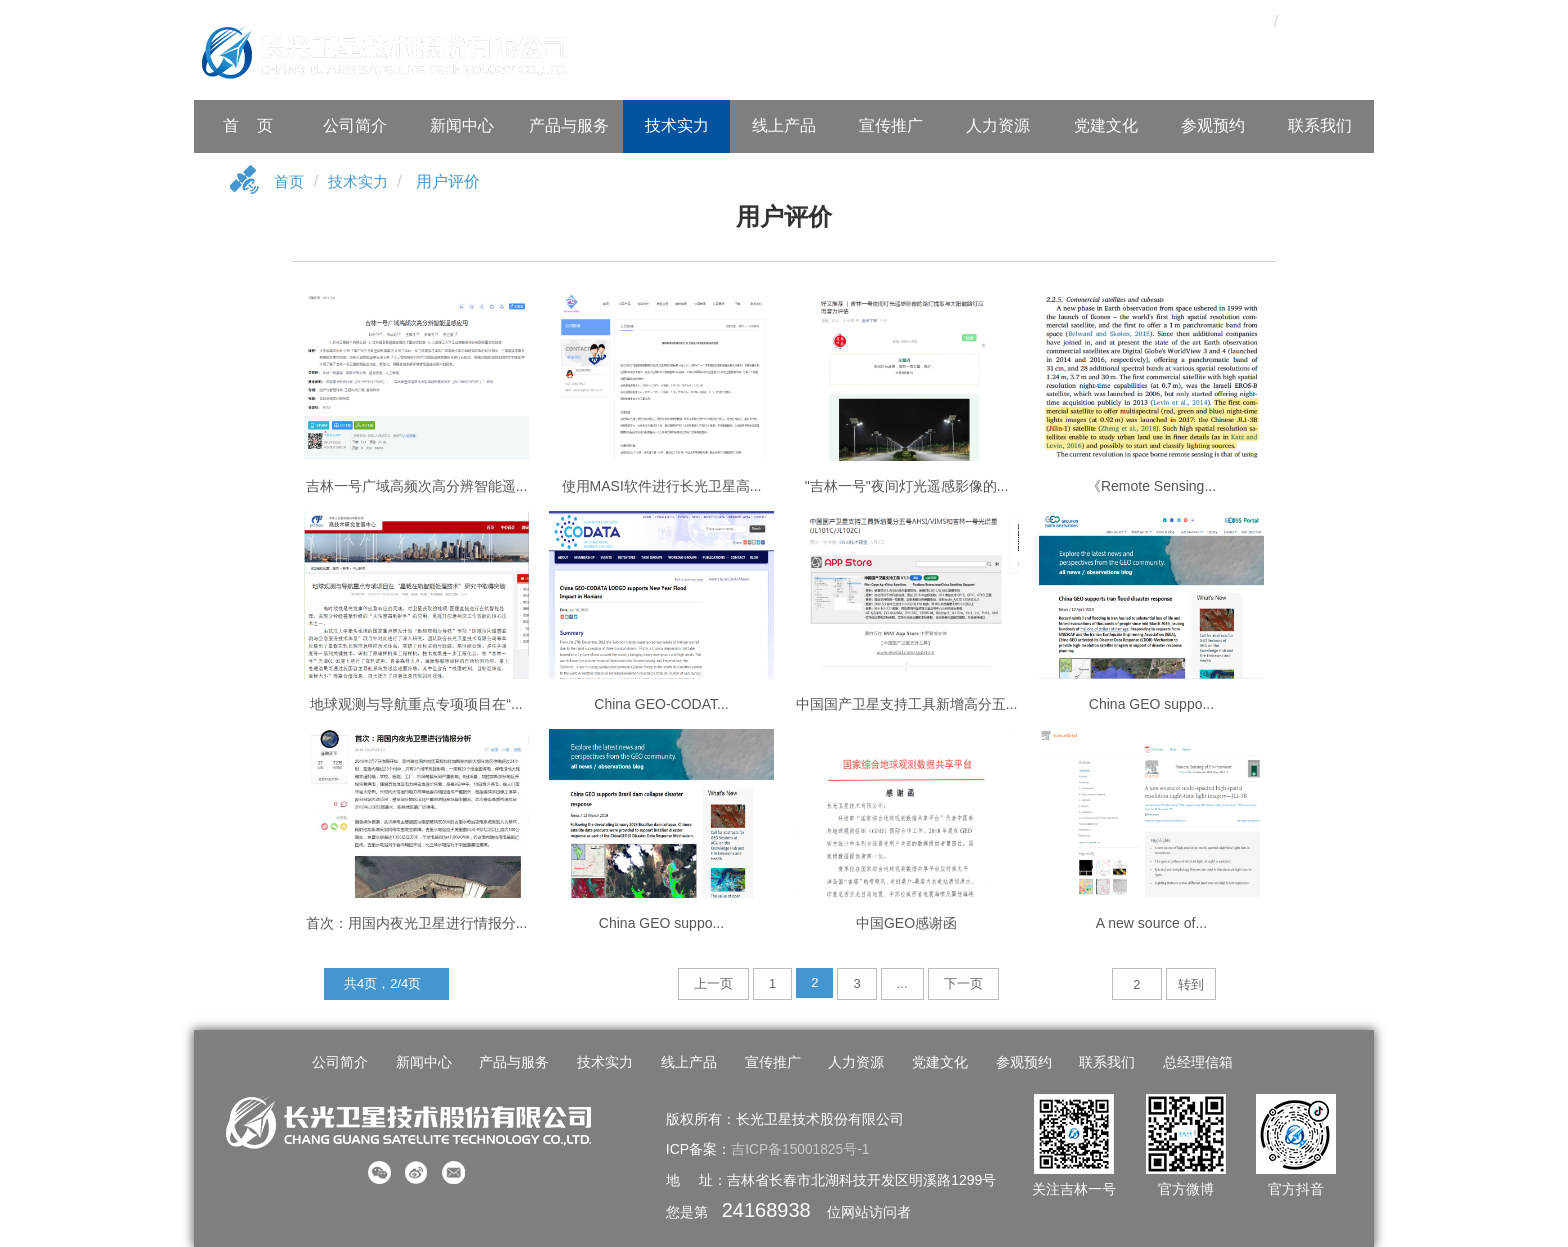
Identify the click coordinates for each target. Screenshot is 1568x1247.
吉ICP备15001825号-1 (801, 1150)
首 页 (248, 125)
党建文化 (1106, 125)
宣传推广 (891, 125)
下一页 (963, 984)
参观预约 (1213, 125)
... (902, 984)
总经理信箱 (1193, 1063)
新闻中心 (462, 125)
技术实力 (677, 125)
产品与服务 (569, 125)
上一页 (713, 984)
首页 (290, 182)
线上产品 (784, 125)
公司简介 (355, 125)
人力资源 (998, 125)
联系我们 (1320, 125)
